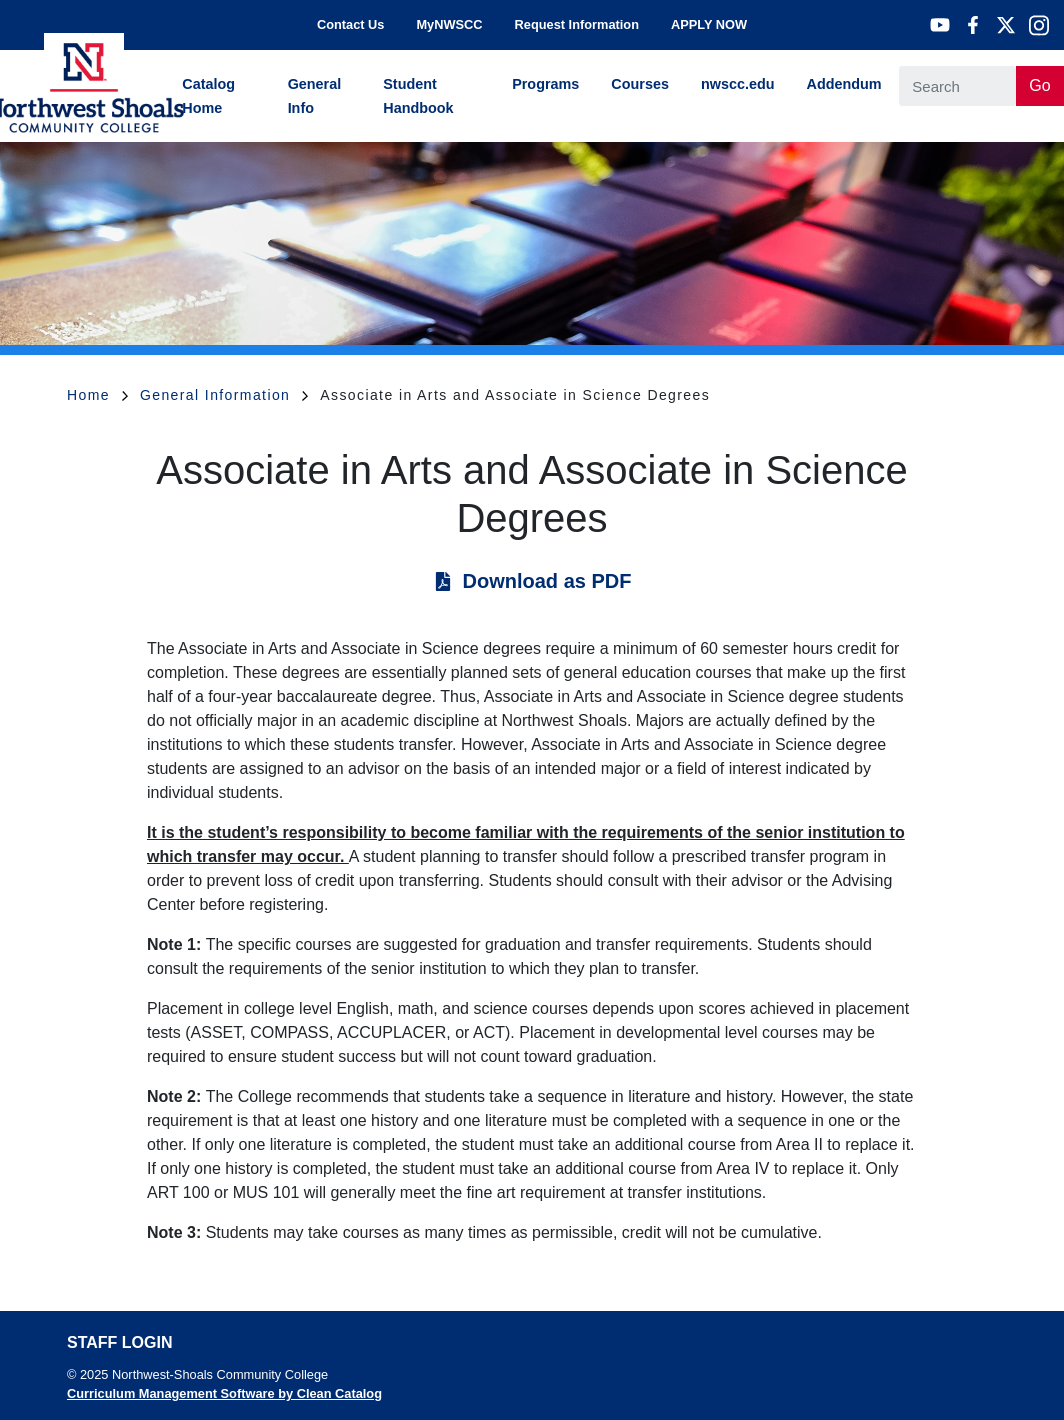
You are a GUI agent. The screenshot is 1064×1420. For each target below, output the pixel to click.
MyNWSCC (449, 24)
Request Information (577, 24)
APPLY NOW (709, 24)
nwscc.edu (738, 84)
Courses (640, 84)
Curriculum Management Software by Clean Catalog (224, 1393)
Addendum (844, 84)
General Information (224, 395)
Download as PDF (547, 581)
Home (97, 395)
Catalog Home (208, 96)
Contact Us (351, 24)
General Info (315, 96)
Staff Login (119, 1342)
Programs (545, 84)
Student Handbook (418, 96)
